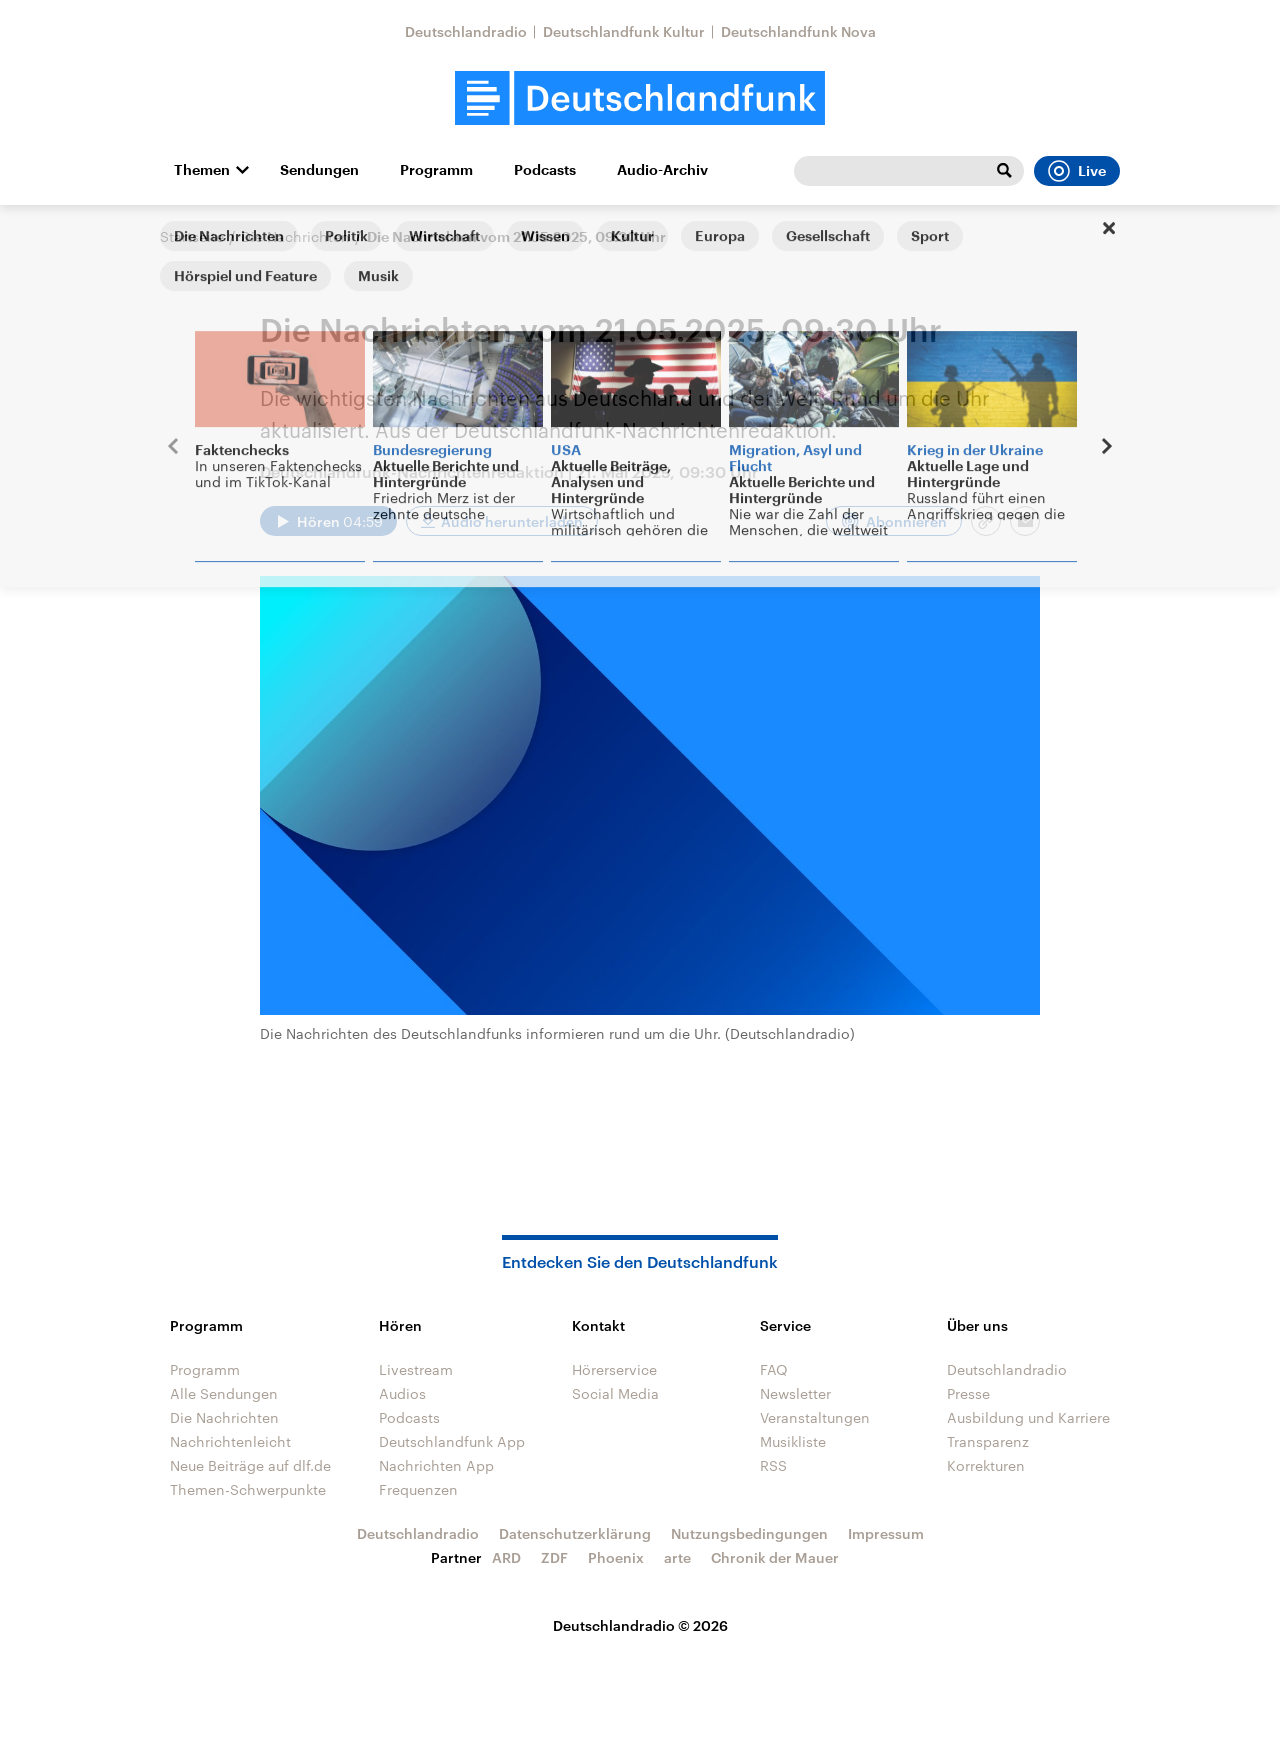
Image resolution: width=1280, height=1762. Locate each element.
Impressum (886, 1533)
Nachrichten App (436, 1465)
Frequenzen (418, 1489)
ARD (506, 1557)
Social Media (615, 1393)
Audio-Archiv (662, 170)
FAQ (774, 1369)
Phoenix (616, 1557)
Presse (968, 1393)
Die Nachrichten (295, 236)
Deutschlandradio (466, 31)
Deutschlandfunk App (452, 1441)
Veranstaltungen (815, 1417)
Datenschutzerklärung (575, 1533)
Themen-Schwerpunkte (248, 1489)
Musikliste (793, 1441)
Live (1077, 171)
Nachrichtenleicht (230, 1441)
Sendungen (319, 170)
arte (677, 1557)
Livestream (416, 1369)
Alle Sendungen (224, 1393)
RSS (773, 1465)
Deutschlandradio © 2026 (640, 1625)
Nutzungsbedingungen (749, 1533)
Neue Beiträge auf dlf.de (250, 1465)
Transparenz (988, 1441)
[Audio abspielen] (328, 521)
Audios (402, 1393)
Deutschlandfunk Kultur (624, 31)
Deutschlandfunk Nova (798, 31)
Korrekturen (986, 1465)
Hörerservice (614, 1369)
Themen (202, 170)
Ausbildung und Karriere (1028, 1417)
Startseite (192, 236)
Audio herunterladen (512, 521)
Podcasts (545, 170)
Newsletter (795, 1393)
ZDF (554, 1557)
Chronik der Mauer (775, 1557)
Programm (436, 170)
